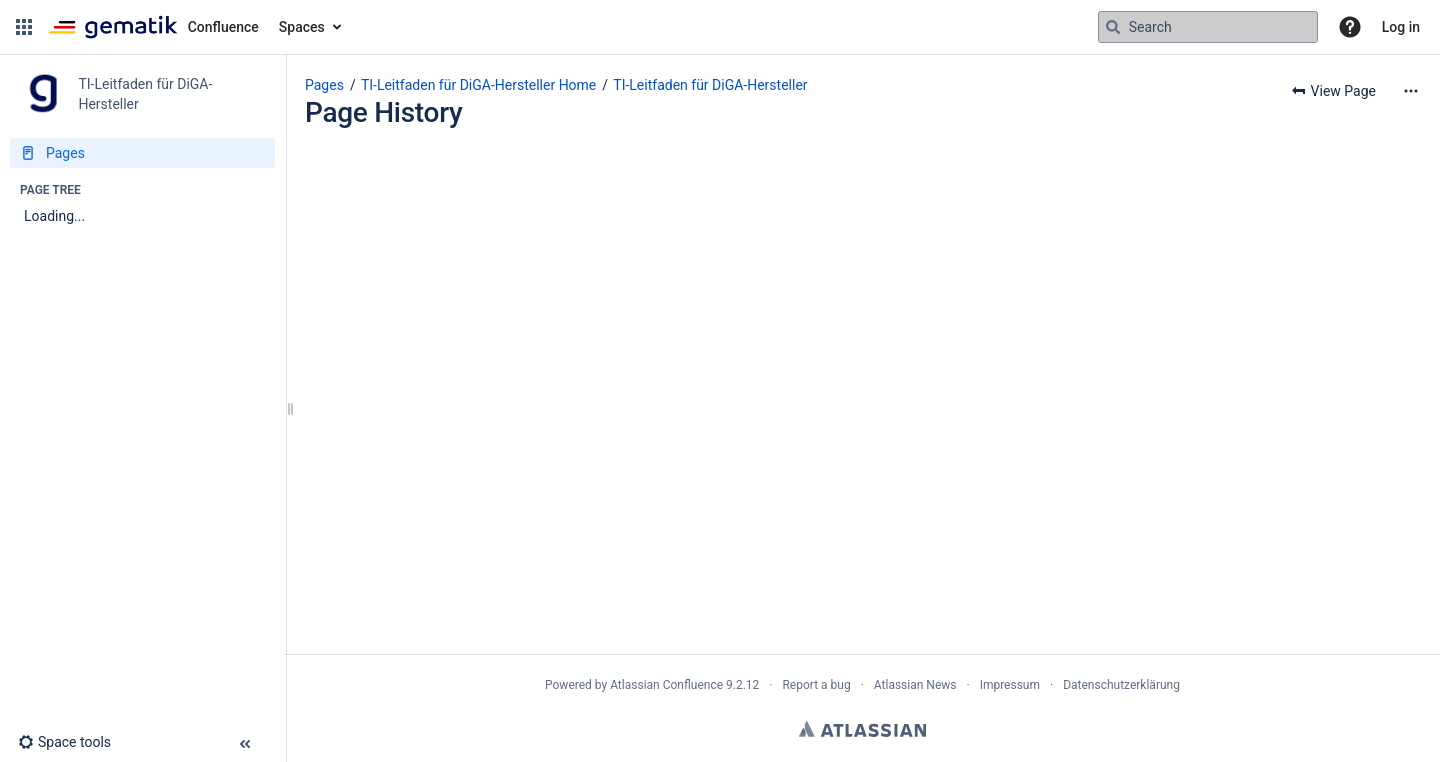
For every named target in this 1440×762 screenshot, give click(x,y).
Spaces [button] (302, 27)
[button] (24, 27)
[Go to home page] (153, 27)
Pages (324, 85)
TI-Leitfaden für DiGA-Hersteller (710, 85)
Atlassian (862, 729)
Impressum (1010, 685)
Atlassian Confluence (666, 685)
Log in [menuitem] (1401, 27)
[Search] (1113, 27)
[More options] (1411, 91)
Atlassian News (915, 685)
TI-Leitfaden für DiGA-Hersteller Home (478, 85)
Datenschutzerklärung (1121, 685)
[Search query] (1208, 27)
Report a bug (816, 685)
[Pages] (142, 153)
